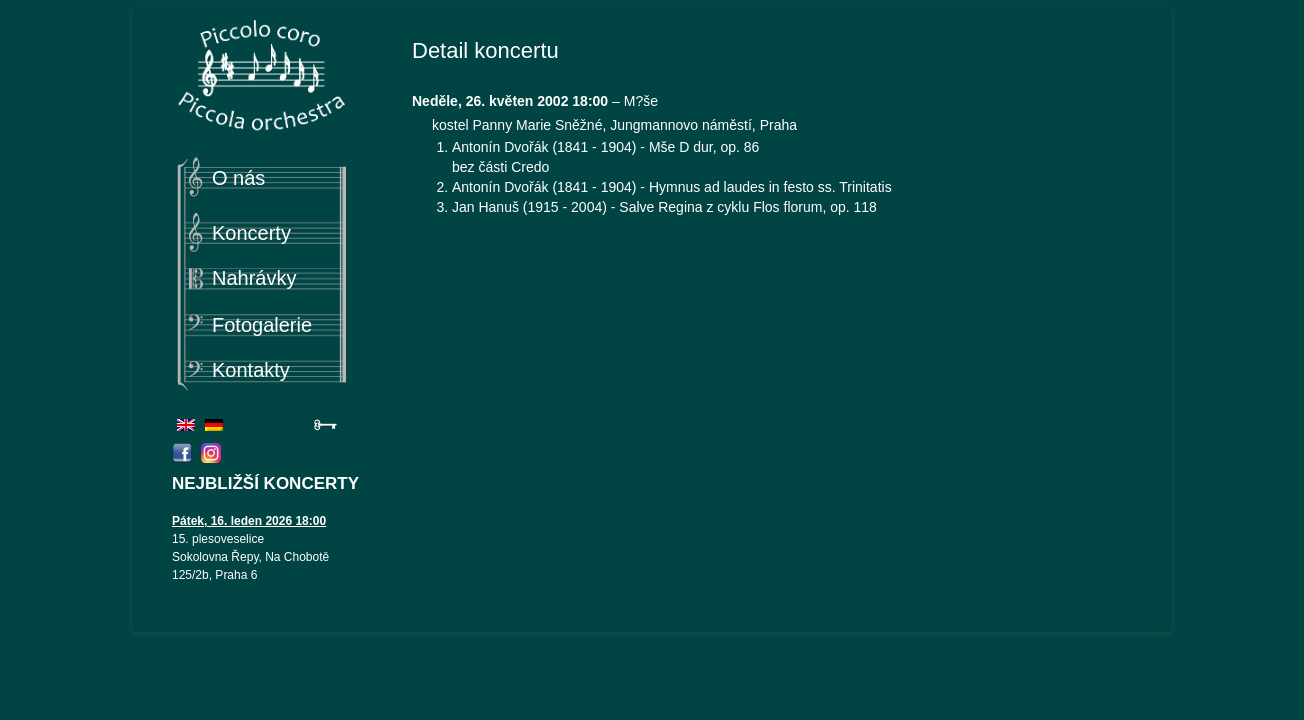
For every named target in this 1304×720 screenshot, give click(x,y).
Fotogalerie (262, 325)
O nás (238, 178)
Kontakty (251, 370)
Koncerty (251, 233)
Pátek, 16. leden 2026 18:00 (249, 521)
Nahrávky (254, 278)
